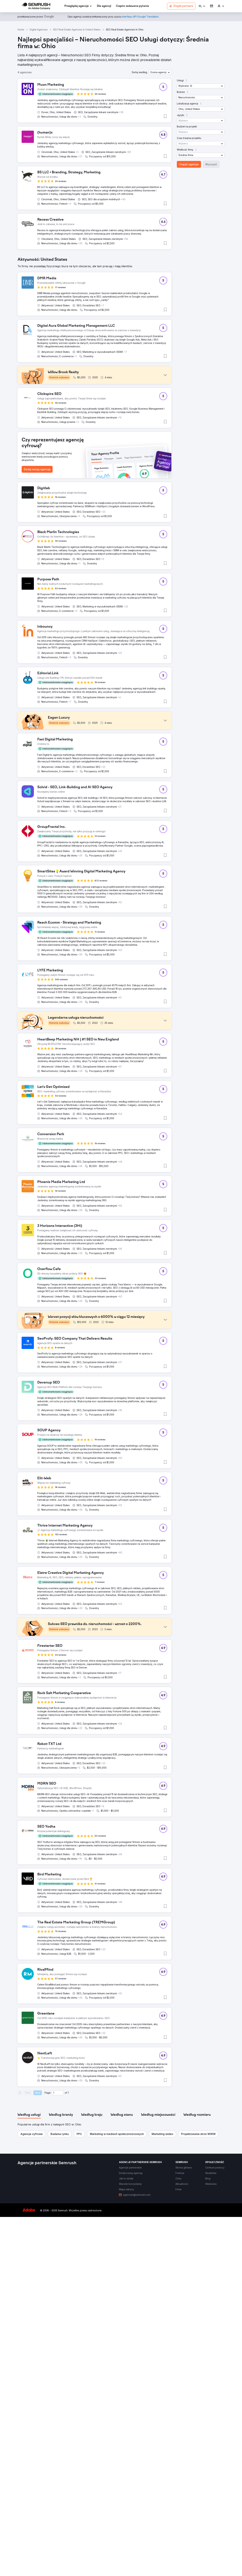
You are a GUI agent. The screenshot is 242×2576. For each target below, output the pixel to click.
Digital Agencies (39, 29)
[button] (202, 6)
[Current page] (57, 2452)
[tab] (29, 2474)
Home (21, 29)
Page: (48, 2451)
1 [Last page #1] (68, 2451)
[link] (104, 6)
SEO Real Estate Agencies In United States (76, 29)
